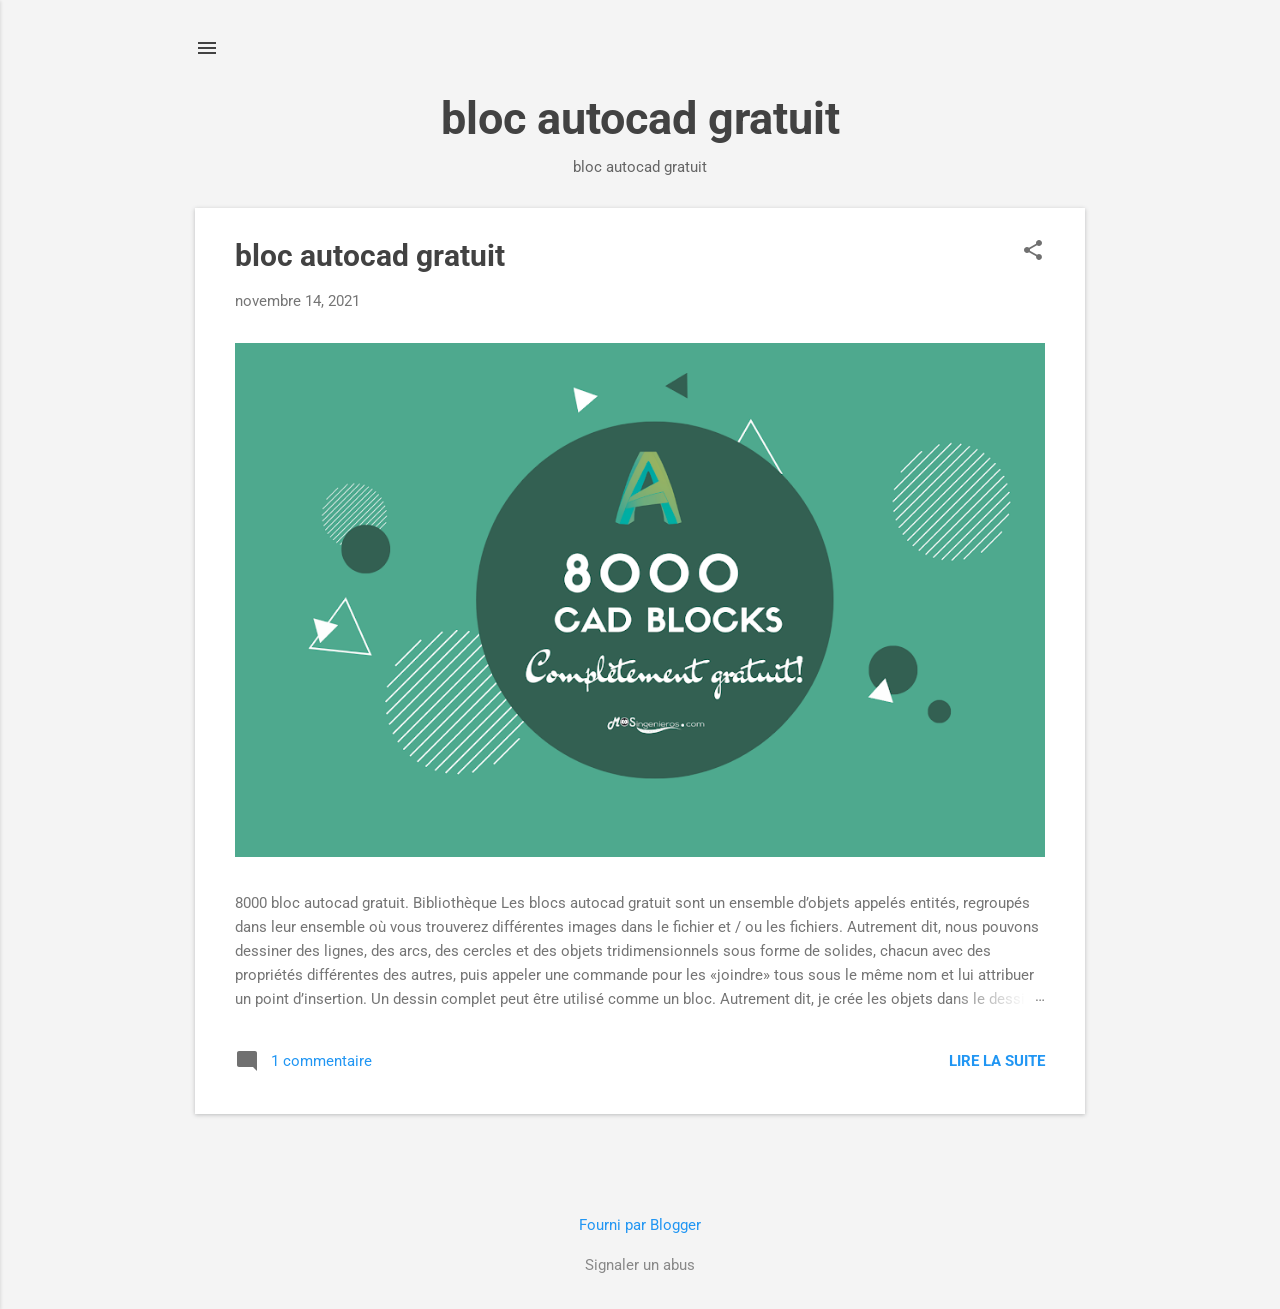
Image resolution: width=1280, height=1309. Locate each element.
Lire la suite (997, 1061)
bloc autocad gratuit (370, 255)
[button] (1033, 252)
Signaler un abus (640, 1265)
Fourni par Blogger (640, 1225)
